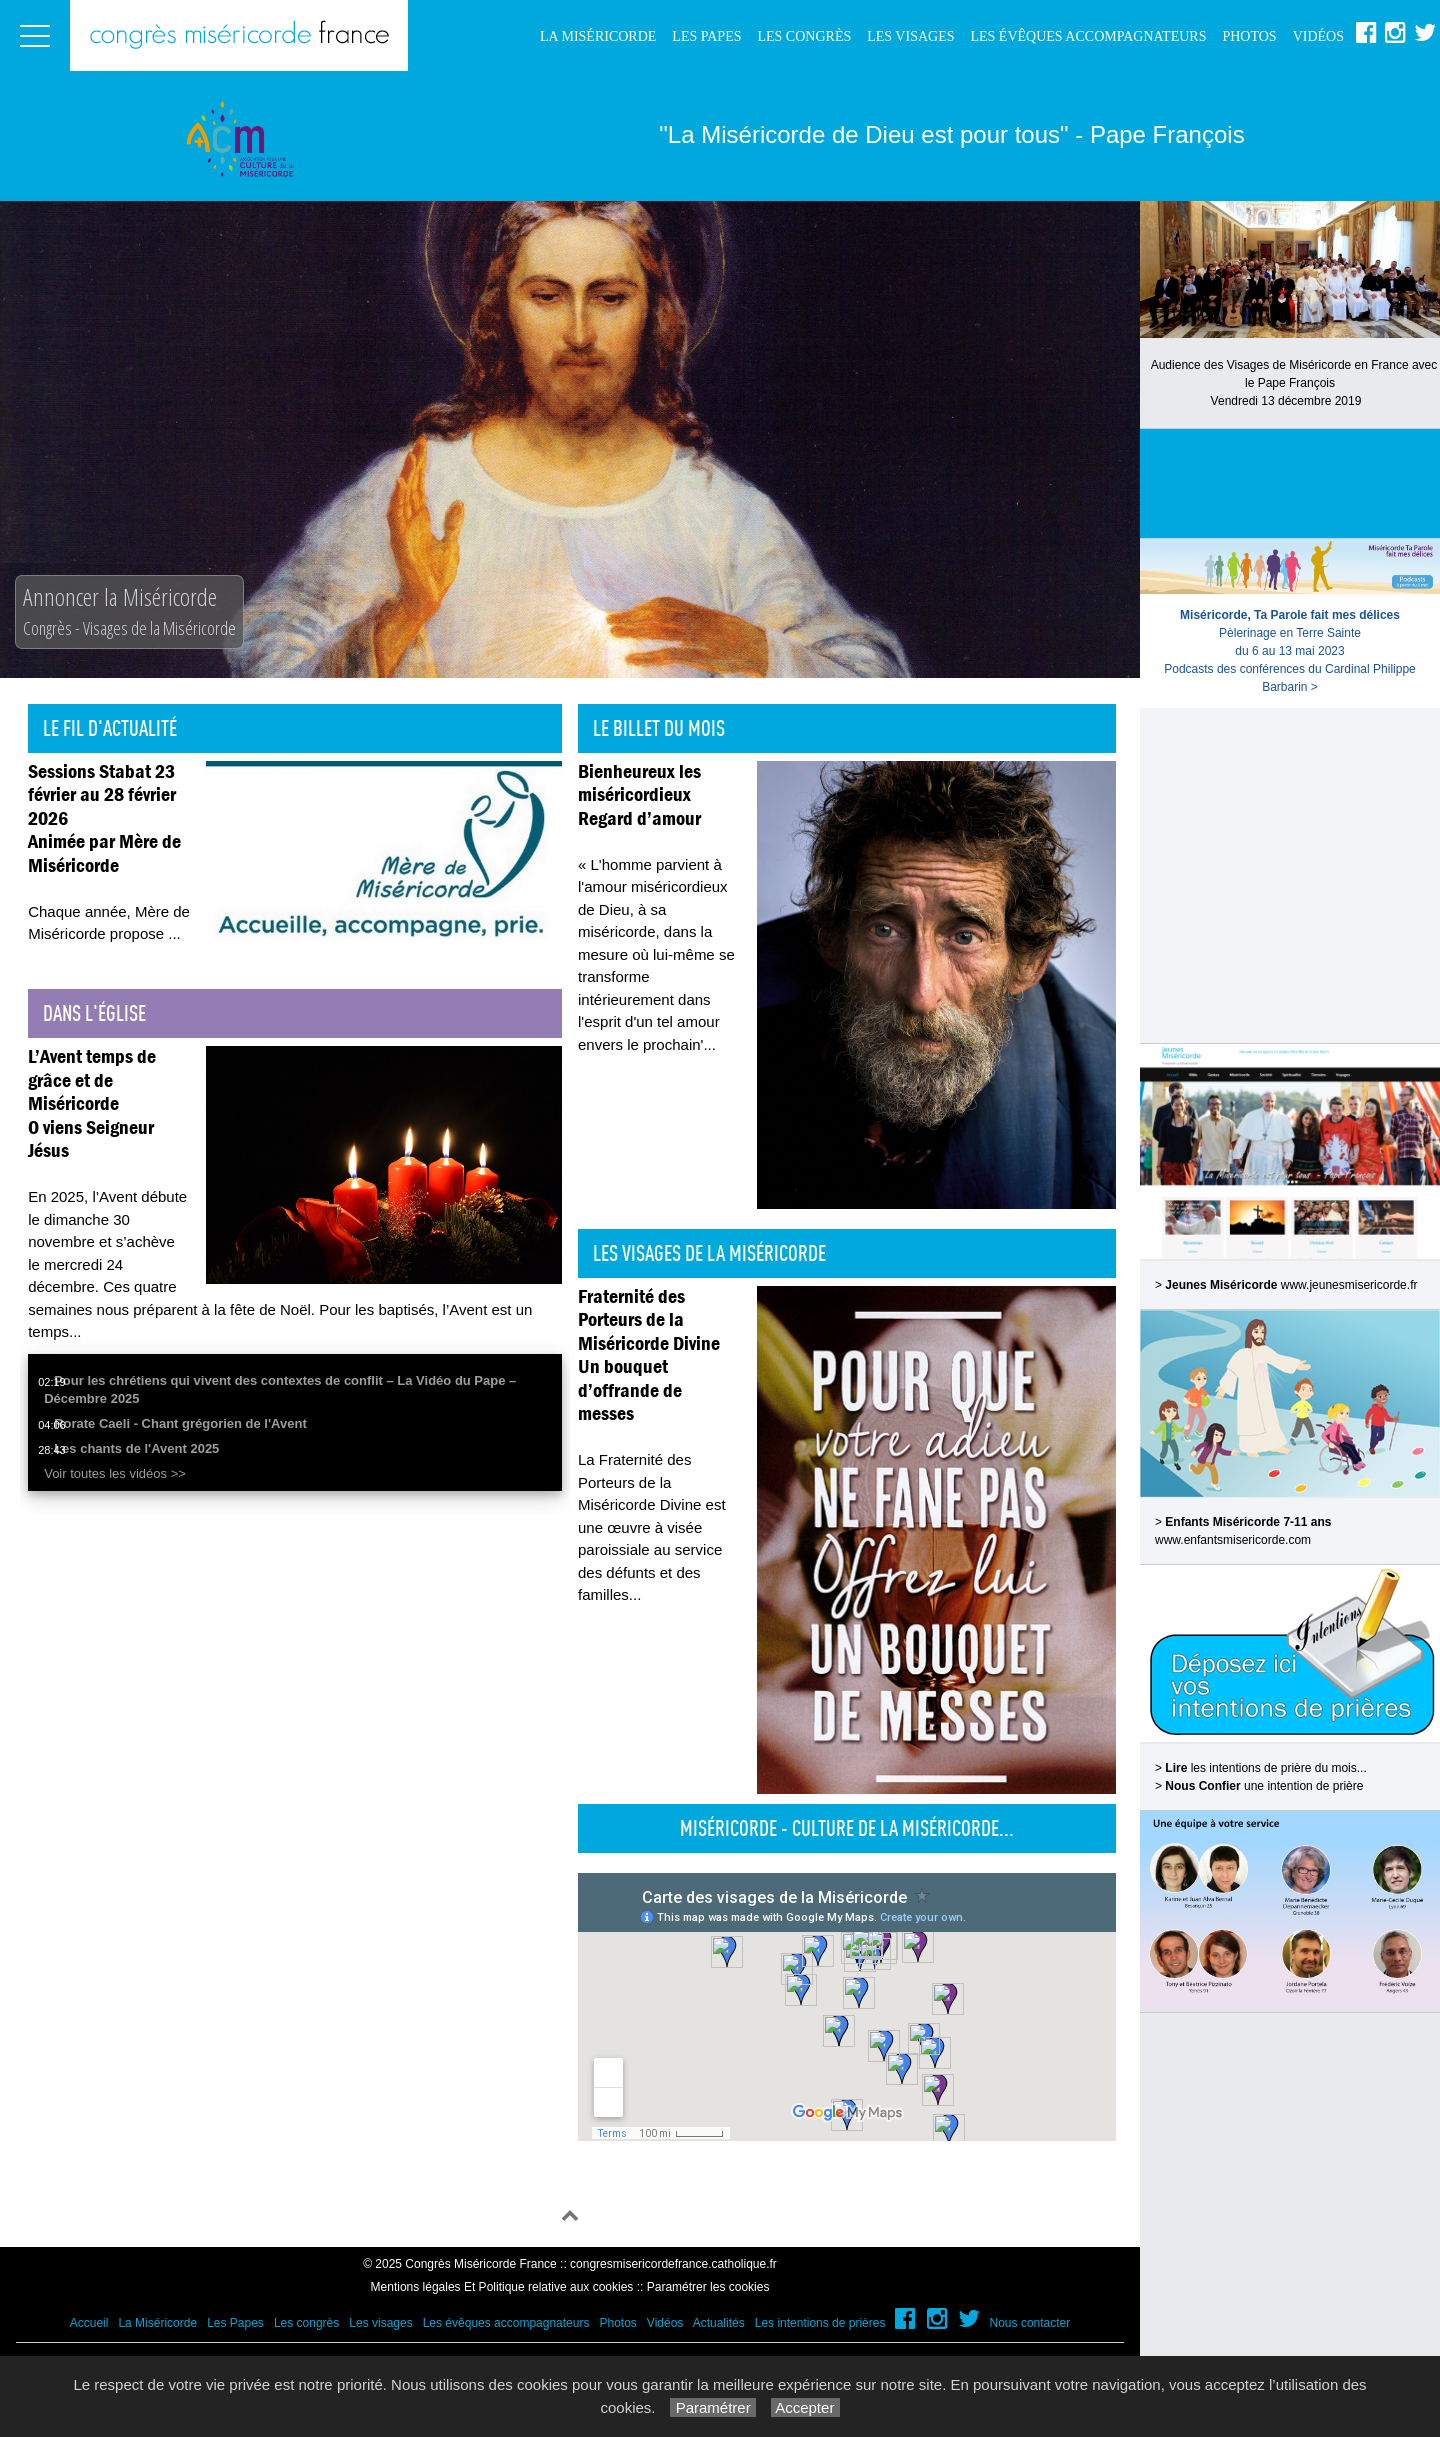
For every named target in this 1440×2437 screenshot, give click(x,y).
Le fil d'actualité (110, 728)
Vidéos (1318, 36)
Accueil (89, 2323)
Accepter (805, 2407)
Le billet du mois (659, 728)
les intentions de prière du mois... (1265, 1768)
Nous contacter (1030, 2323)
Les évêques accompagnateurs (1088, 36)
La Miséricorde (598, 36)
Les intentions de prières (820, 2323)
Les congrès (804, 36)
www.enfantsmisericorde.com (1233, 1540)
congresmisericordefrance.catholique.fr (673, 2264)
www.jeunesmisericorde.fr (1349, 1285)
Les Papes (706, 36)
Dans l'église (94, 1013)
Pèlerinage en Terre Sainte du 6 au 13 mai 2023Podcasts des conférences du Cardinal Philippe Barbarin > (1289, 651)
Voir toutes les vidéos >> (115, 1473)
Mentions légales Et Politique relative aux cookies (502, 2287)
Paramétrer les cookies (708, 2287)
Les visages (910, 36)
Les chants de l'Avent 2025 (136, 1448)
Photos (1249, 36)
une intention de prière (1264, 1786)
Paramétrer (712, 2407)
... (174, 933)
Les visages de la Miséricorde (709, 1253)
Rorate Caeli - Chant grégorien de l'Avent (180, 1423)
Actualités (719, 2323)
